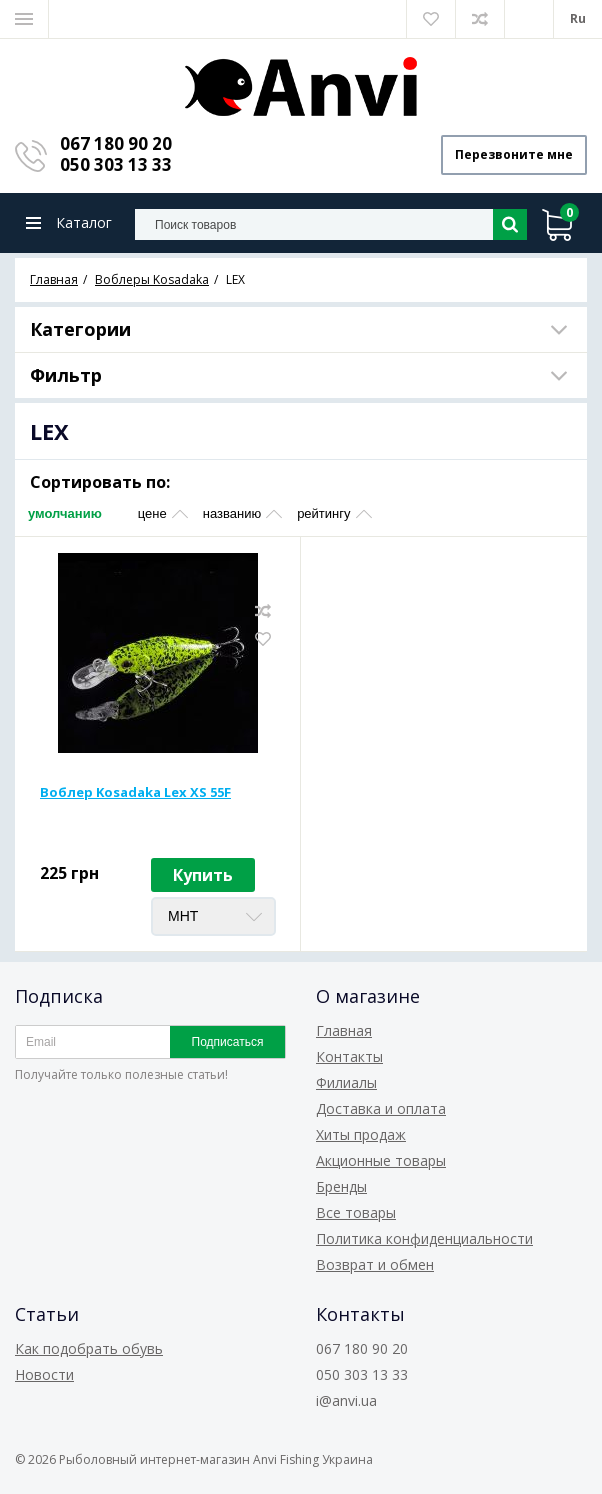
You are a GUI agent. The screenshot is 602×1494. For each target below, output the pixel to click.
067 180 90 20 (116, 143)
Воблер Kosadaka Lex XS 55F (135, 792)
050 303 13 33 (116, 164)
